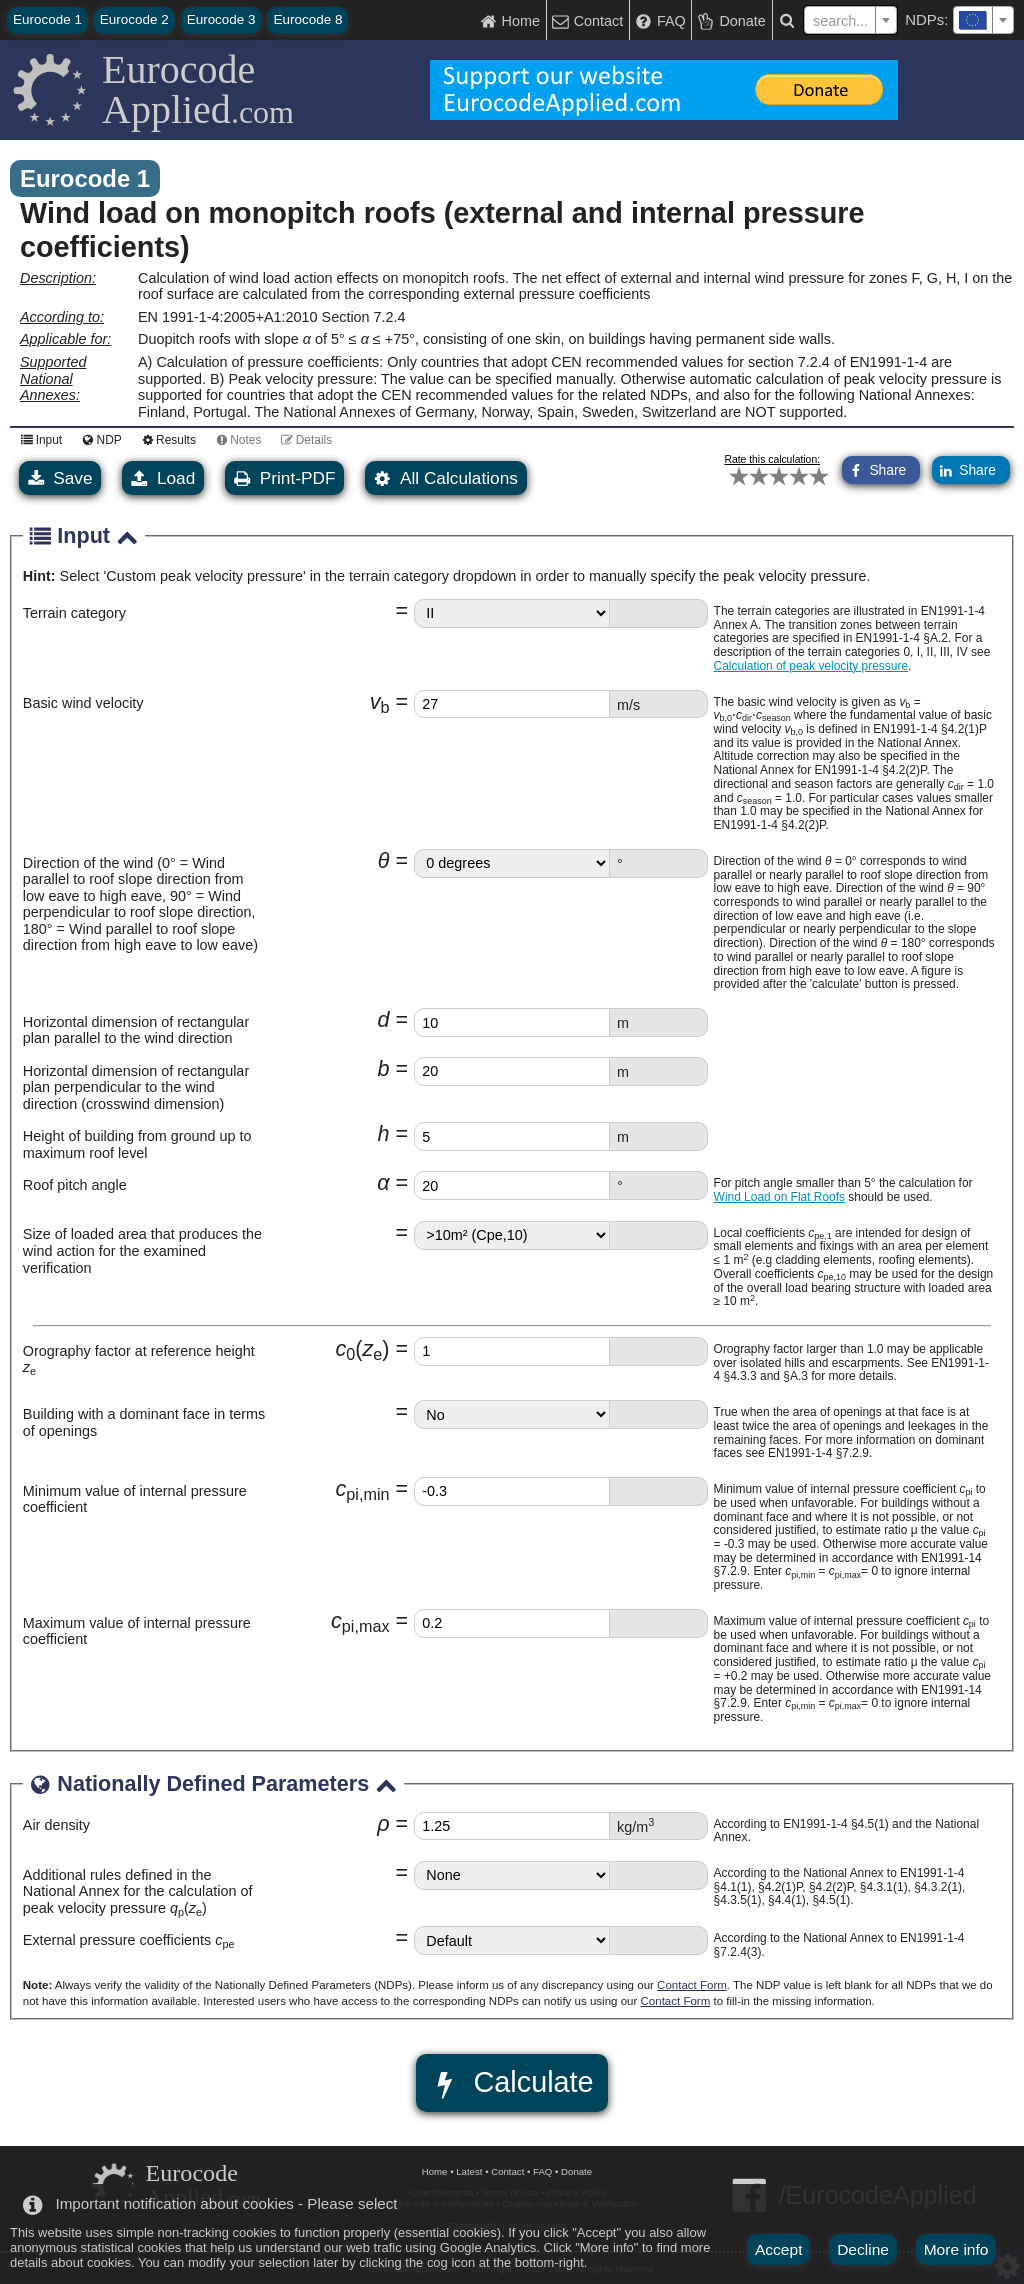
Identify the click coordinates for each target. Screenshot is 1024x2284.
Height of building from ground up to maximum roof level (137, 1144)
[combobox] (983, 20)
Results (166, 439)
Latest (469, 2171)
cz (363, 1348)
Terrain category (74, 613)
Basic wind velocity (83, 703)
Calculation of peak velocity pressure (811, 666)
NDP (99, 439)
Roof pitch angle (75, 1185)
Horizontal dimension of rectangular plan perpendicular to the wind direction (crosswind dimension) (136, 1087)
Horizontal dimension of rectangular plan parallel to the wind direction (136, 1030)
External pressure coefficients (129, 1940)
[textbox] (983, 20)
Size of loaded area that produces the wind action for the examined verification (142, 1250)
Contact (507, 2171)
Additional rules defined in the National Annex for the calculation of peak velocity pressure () (138, 1891)
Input (38, 439)
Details (303, 439)
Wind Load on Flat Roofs (779, 1197)
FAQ (542, 2171)
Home (435, 2171)
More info (956, 2249)
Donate (576, 2171)
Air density (56, 1825)
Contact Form (692, 1985)
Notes (235, 439)
